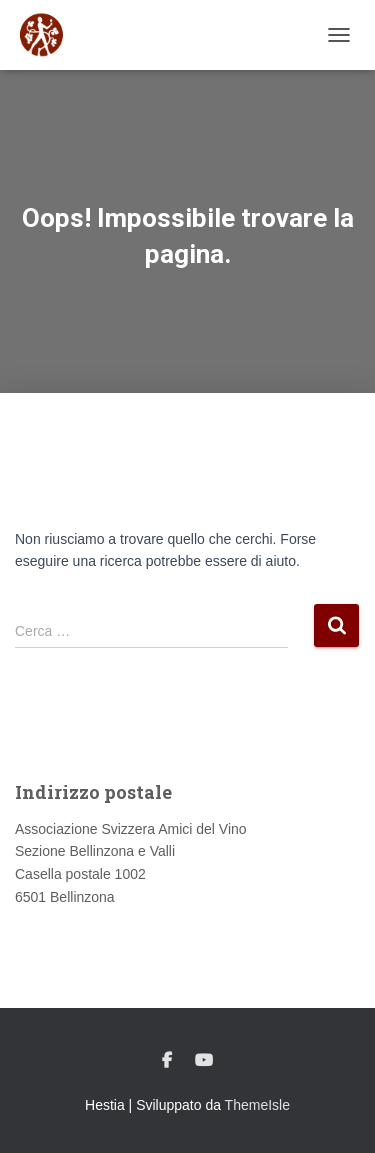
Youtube (204, 1061)
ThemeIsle (257, 1105)
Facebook (167, 1061)
